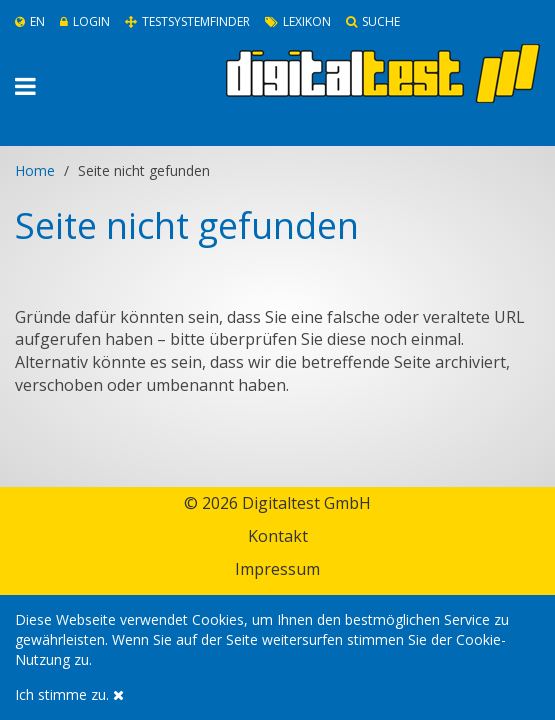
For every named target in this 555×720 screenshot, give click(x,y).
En (30, 21)
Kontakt (278, 536)
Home (35, 170)
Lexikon (298, 21)
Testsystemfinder (187, 21)
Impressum (277, 569)
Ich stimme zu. (69, 694)
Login (85, 21)
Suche (373, 21)
